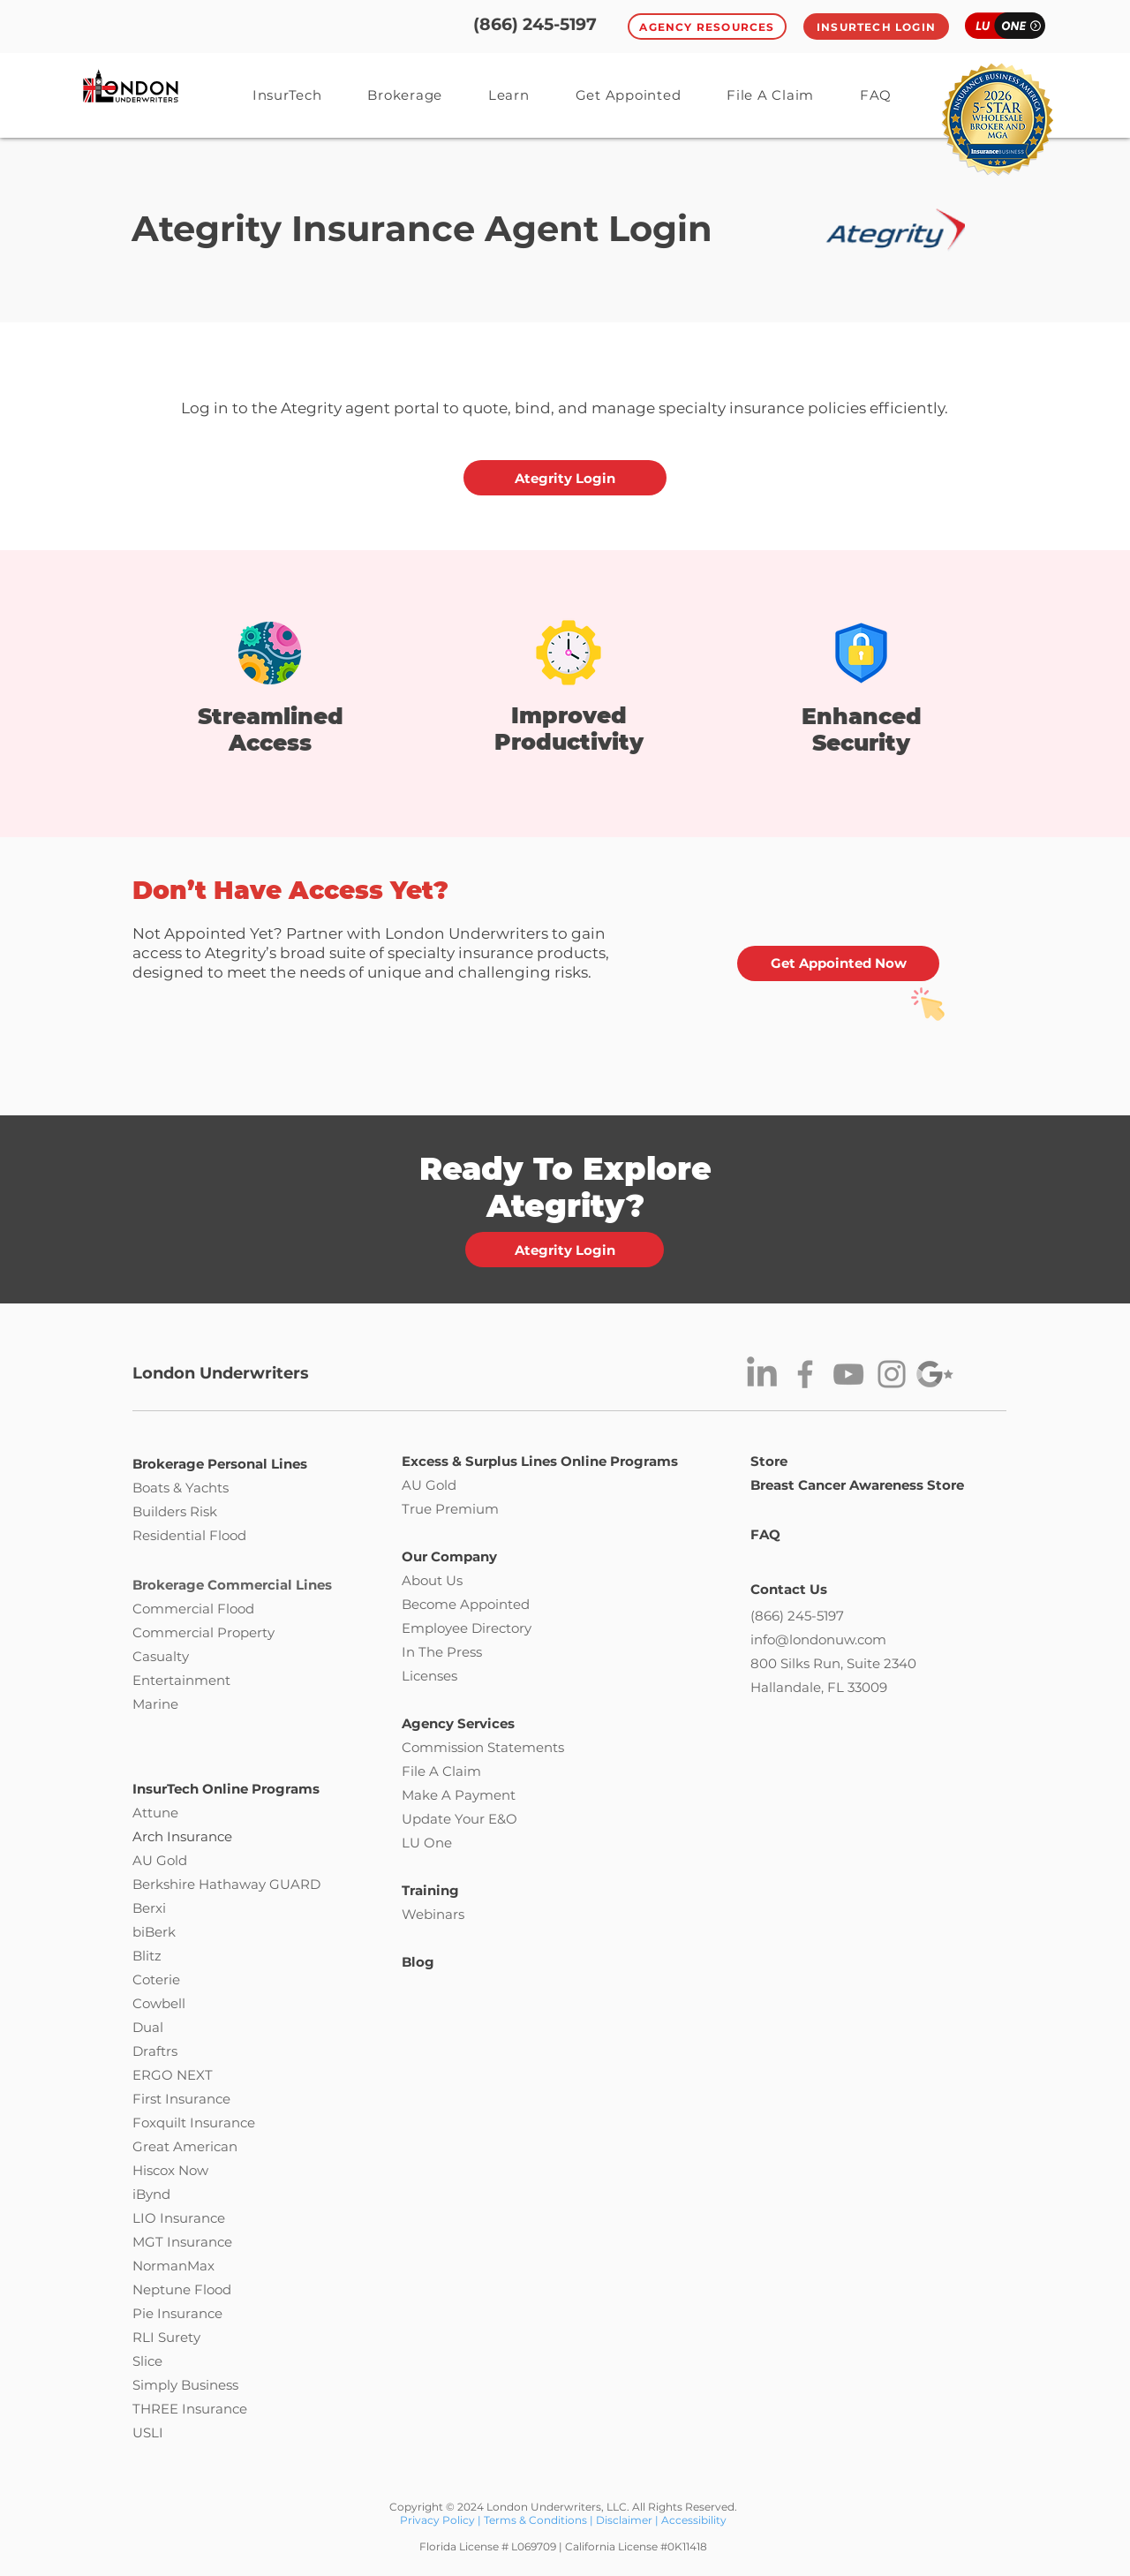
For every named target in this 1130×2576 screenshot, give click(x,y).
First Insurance (181, 2098)
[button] (509, 95)
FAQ (765, 1534)
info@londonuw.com (818, 1639)
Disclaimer (624, 2520)
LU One (427, 1842)
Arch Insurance (182, 1836)
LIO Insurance (178, 2218)
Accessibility (694, 2520)
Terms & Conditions (535, 2520)
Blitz (147, 1955)
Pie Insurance (177, 2313)
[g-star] (934, 1374)
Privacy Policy (439, 2520)
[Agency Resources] (707, 26)
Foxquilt (159, 2122)
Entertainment (181, 1680)
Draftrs (154, 2051)
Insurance (222, 2122)
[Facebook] (805, 1374)
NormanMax (173, 2265)
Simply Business (185, 2384)
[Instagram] (891, 1374)
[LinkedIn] (761, 1374)
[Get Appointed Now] (838, 963)
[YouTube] (848, 1374)
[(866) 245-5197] (534, 25)
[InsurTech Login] (876, 26)
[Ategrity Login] (565, 477)
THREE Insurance (189, 2408)
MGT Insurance (182, 2241)
